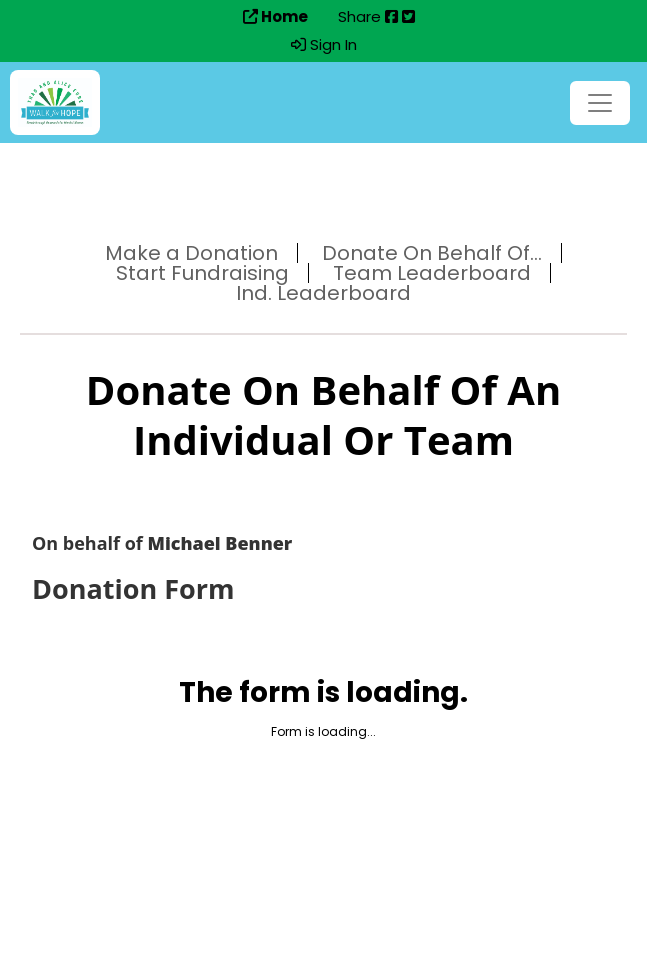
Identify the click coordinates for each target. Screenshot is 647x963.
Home (275, 17)
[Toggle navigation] (600, 103)
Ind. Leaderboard (323, 293)
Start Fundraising (202, 273)
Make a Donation (191, 253)
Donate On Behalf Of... (432, 253)
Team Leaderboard (432, 273)
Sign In (324, 45)
